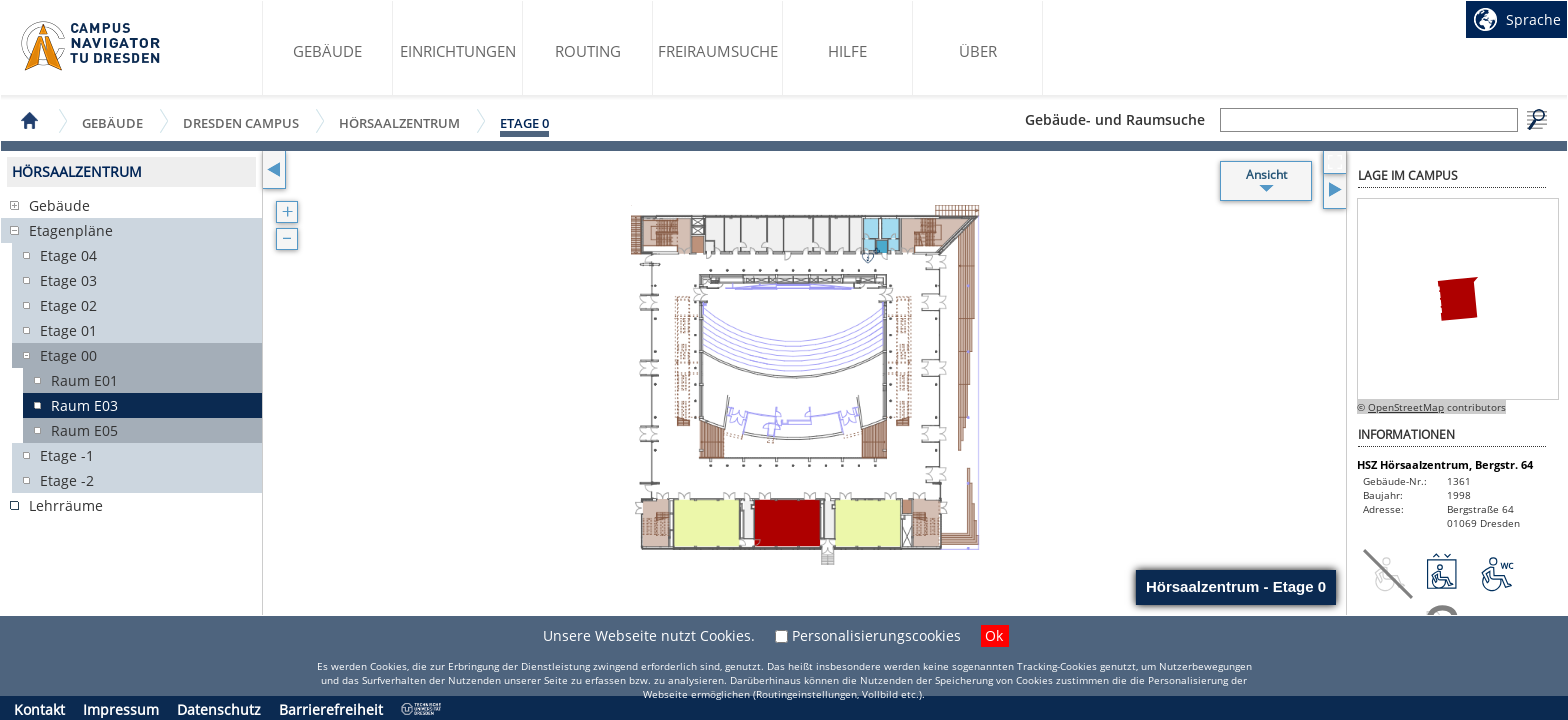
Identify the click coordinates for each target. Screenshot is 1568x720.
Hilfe (847, 51)
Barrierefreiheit (331, 709)
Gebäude (327, 51)
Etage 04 (68, 255)
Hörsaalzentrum (399, 122)
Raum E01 (84, 380)
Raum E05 (84, 430)
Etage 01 (68, 330)
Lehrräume (66, 505)
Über (978, 51)
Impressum (121, 709)
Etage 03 (68, 280)
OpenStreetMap (1406, 407)
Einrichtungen (458, 51)
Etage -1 (67, 455)
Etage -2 (67, 480)
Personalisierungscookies (876, 635)
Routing (588, 51)
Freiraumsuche (718, 51)
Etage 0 (524, 123)
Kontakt (39, 709)
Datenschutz (219, 709)
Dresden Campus (241, 122)
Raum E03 (84, 405)
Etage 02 (68, 305)
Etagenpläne (71, 230)
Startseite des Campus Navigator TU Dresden (91, 46)
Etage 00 (68, 355)
